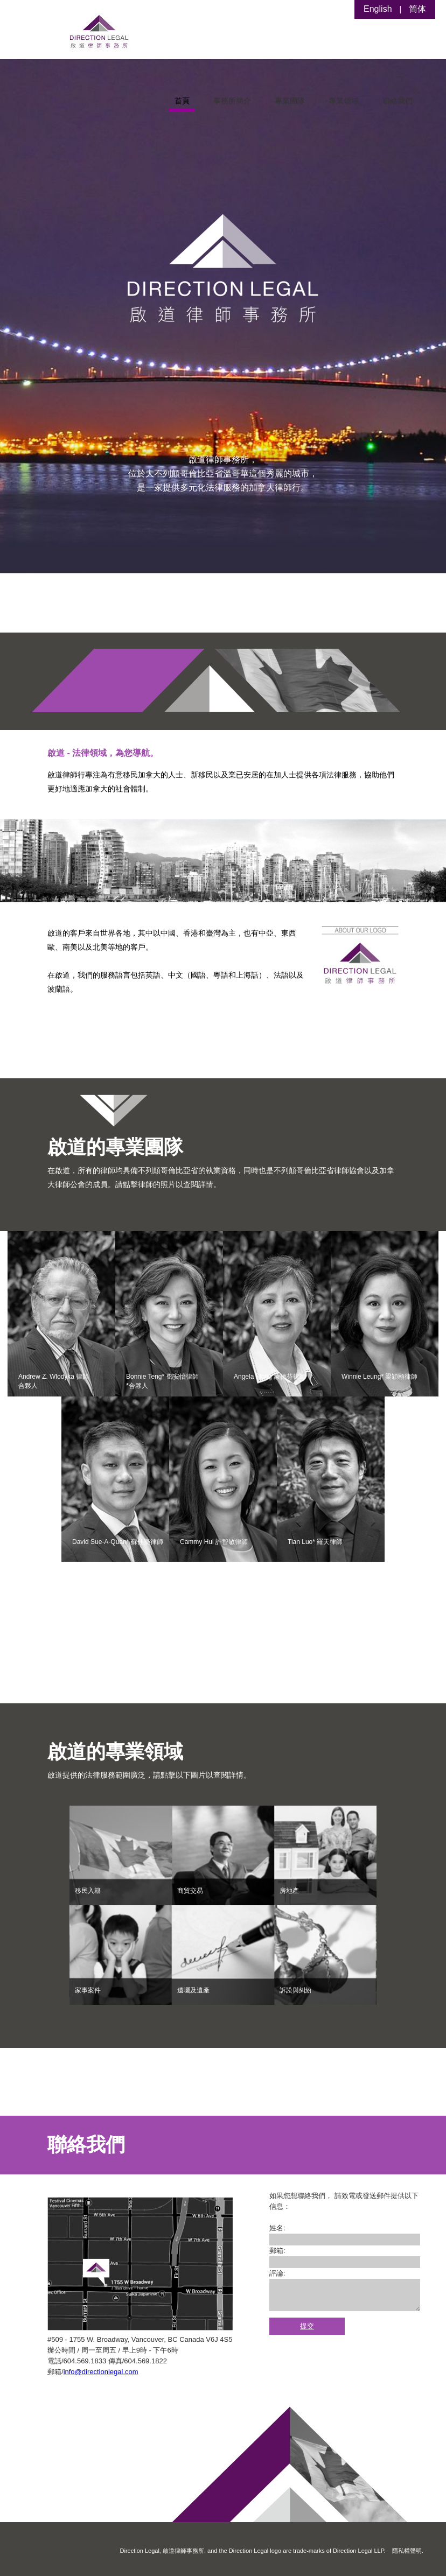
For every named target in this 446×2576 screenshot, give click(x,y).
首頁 (182, 100)
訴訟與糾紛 (296, 1990)
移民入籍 (88, 1890)
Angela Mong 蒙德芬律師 (270, 1376)
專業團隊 (290, 100)
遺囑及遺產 (193, 1990)
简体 (417, 8)
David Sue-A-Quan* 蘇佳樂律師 (117, 1542)
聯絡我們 (397, 100)
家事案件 (88, 1990)
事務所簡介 (232, 100)
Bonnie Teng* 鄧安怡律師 (162, 1381)
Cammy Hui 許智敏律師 (214, 1542)
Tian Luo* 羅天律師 (315, 1542)
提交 (307, 2326)
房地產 (289, 1890)
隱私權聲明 (407, 2550)
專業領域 (344, 100)
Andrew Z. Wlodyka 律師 (53, 1381)
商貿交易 (190, 1890)
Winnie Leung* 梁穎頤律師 (379, 1376)
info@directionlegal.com (101, 2372)
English (378, 8)
